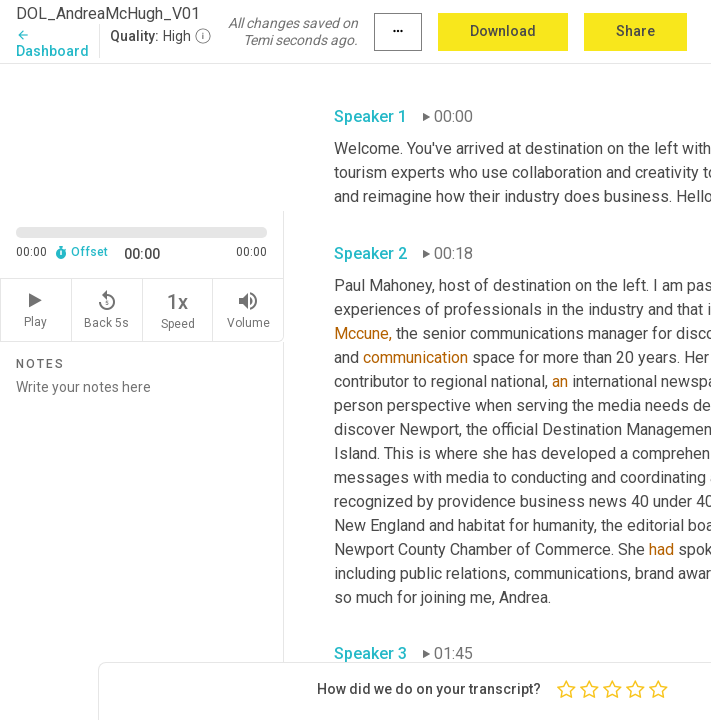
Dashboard (52, 43)
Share (635, 31)
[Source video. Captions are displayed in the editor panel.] (142, 135)
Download (503, 31)
